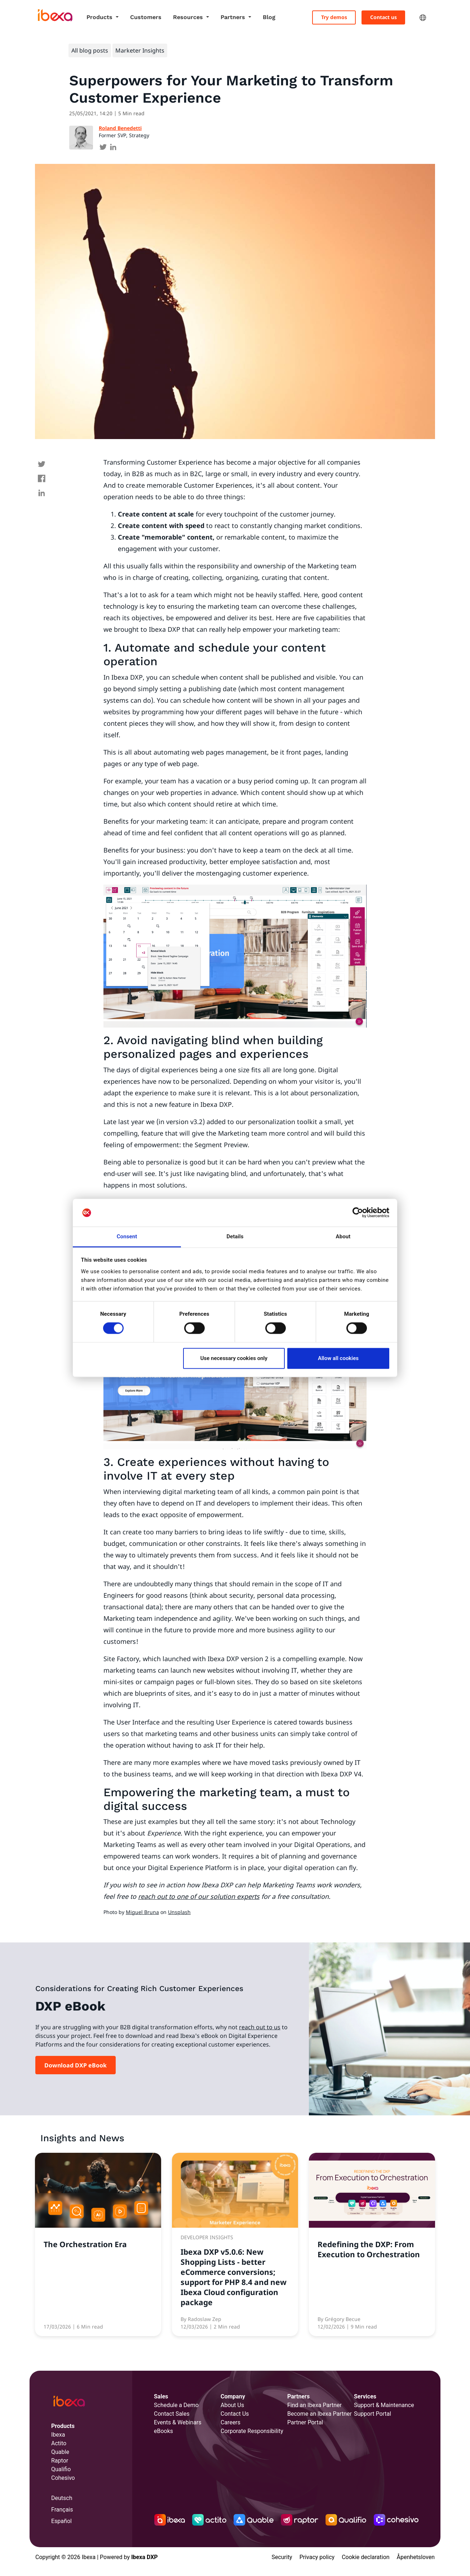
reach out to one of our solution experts (199, 1896)
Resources (189, 17)
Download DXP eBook (75, 2065)
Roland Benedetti (120, 128)
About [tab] (343, 1236)
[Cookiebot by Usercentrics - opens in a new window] (357, 1212)
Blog (269, 17)
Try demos (334, 17)
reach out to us (259, 2027)
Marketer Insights (139, 50)
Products (100, 17)
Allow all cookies (338, 1358)
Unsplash (179, 1912)
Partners (234, 17)
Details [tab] (234, 1236)
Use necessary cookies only (233, 1358)
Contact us (383, 17)
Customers (145, 17)
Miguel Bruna (142, 1912)
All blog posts (89, 50)
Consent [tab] (127, 1236)
